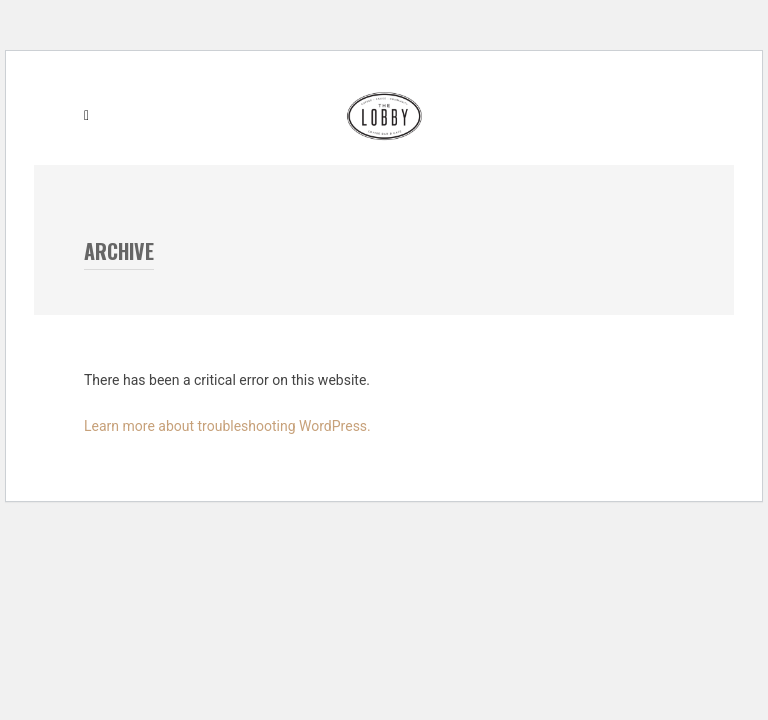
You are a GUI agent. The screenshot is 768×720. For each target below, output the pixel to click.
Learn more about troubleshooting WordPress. (227, 426)
